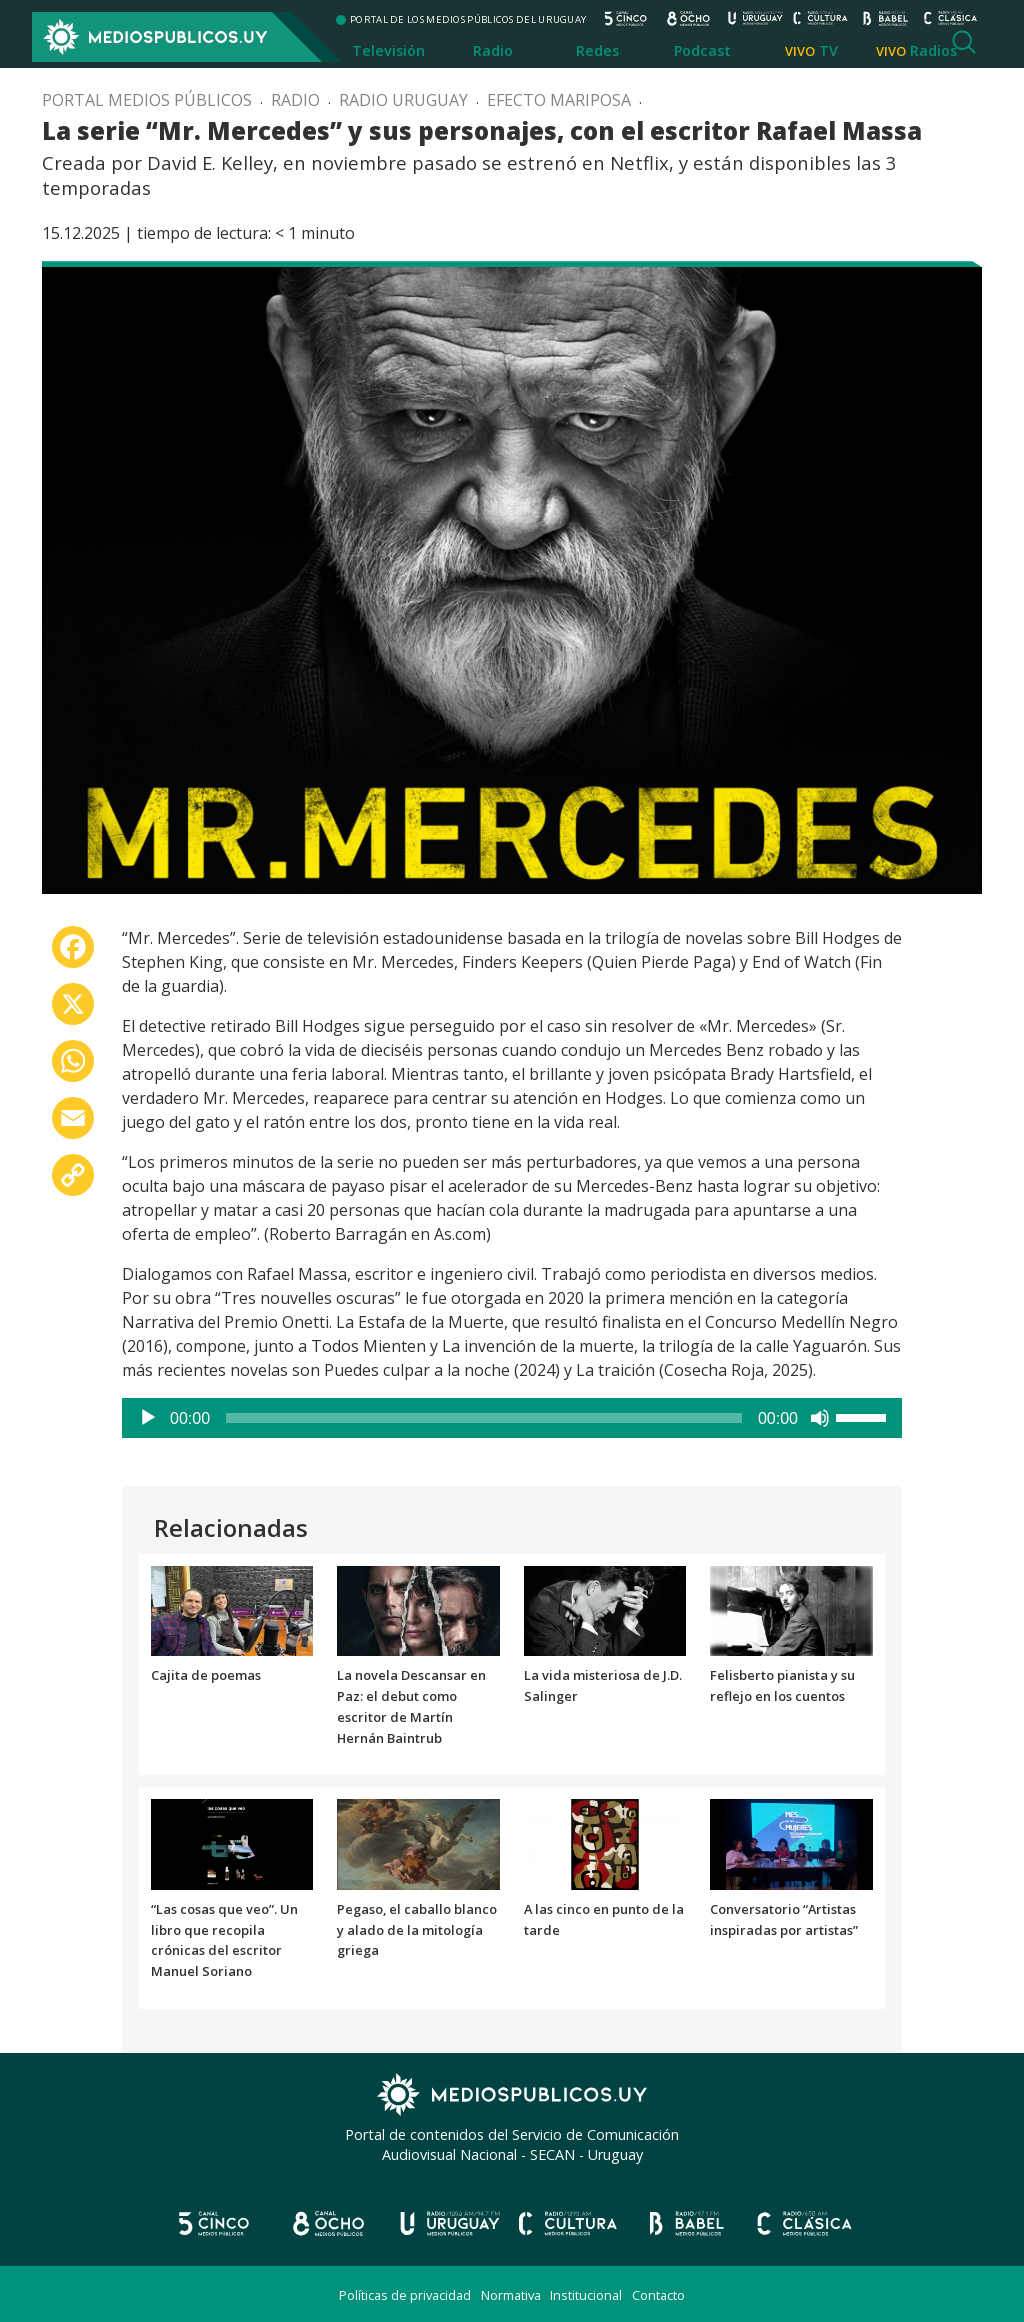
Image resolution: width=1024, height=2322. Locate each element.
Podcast (702, 50)
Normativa (511, 2295)
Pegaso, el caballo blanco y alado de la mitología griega (417, 1930)
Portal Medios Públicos (147, 100)
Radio (493, 50)
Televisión (388, 50)
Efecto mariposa (559, 100)
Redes (597, 50)
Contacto (658, 2295)
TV (828, 50)
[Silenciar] (820, 1418)
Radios (933, 50)
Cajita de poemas (206, 1675)
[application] (512, 1418)
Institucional (586, 2295)
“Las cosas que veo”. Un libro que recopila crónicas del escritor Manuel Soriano (224, 1940)
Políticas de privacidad (405, 2295)
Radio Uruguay (403, 100)
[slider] (484, 1418)
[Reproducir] (148, 1418)
